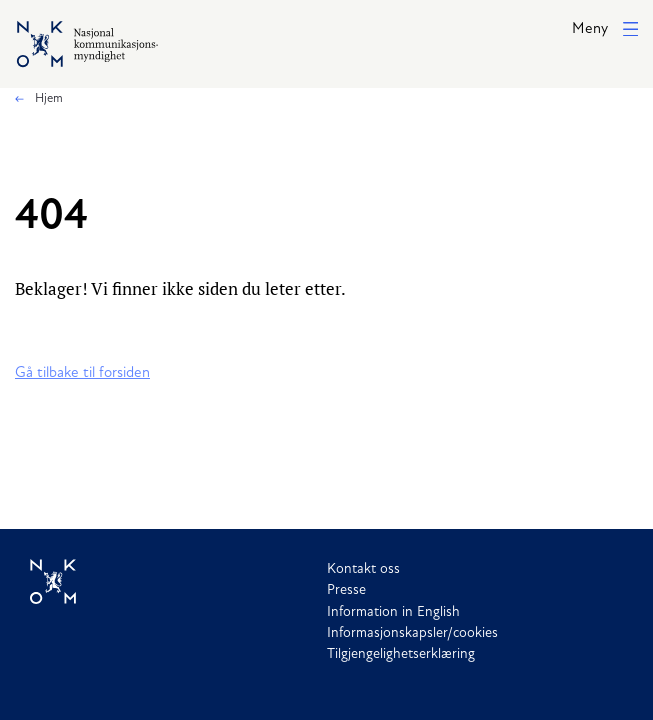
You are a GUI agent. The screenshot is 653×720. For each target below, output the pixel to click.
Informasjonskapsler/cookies (412, 633)
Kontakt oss (363, 569)
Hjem (47, 99)
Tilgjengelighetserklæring (401, 654)
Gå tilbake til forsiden (82, 373)
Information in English (393, 612)
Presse (346, 590)
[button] (605, 30)
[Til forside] (178, 582)
